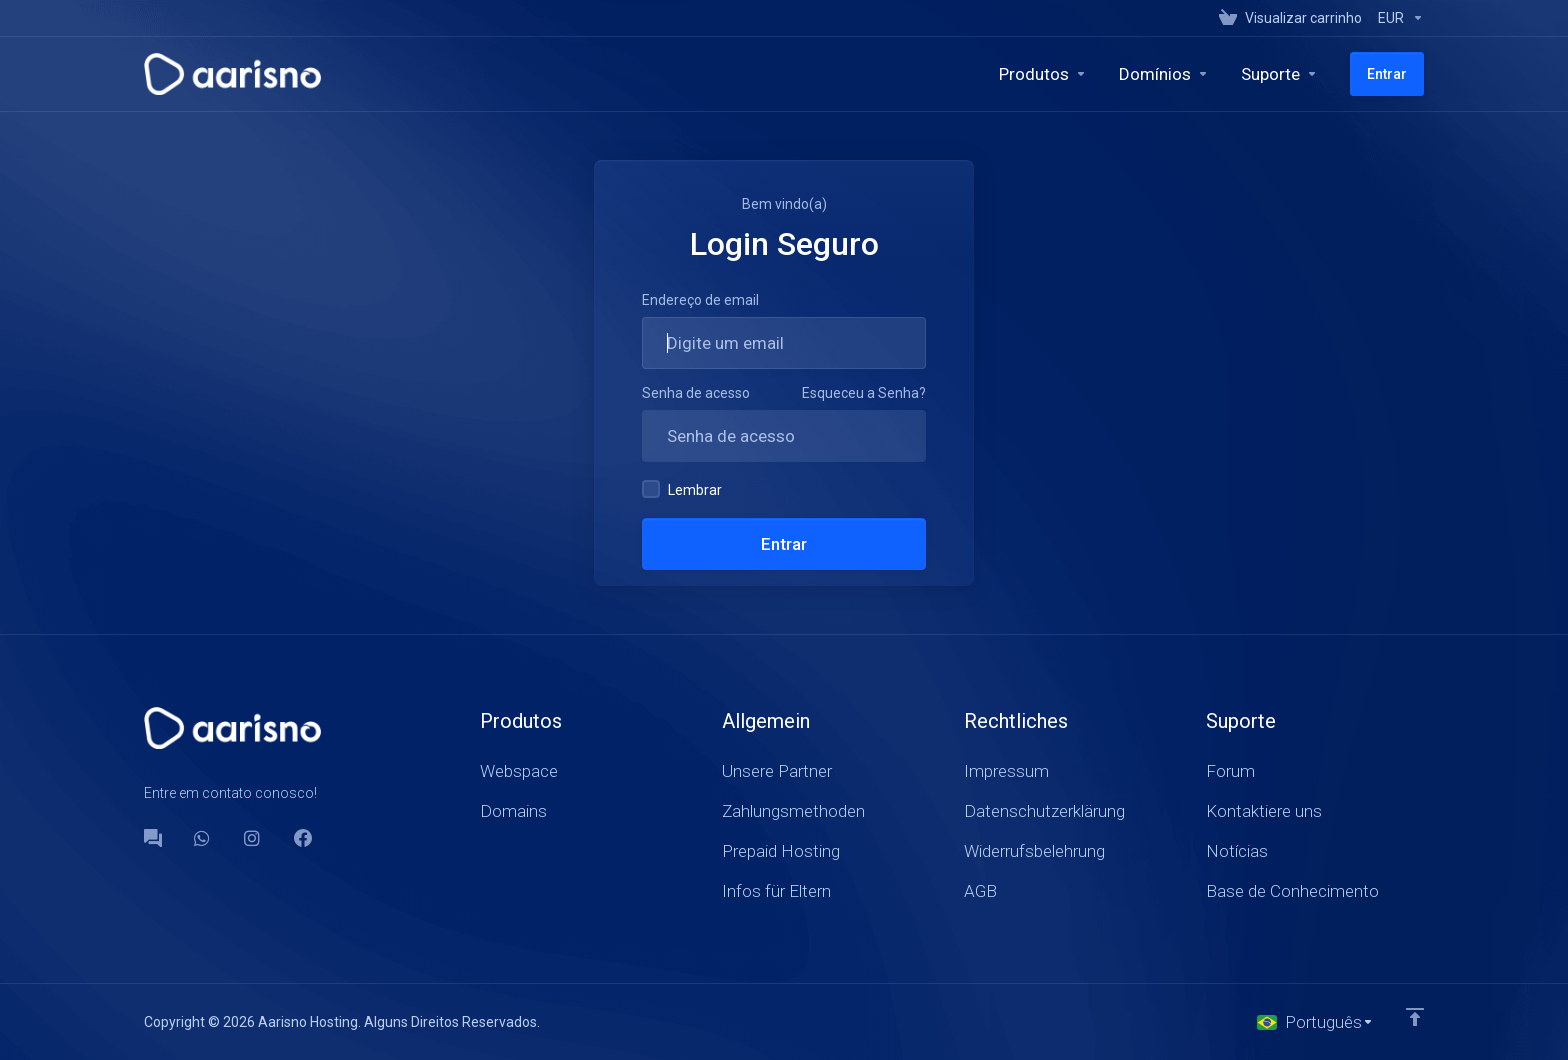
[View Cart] (1290, 18)
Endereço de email (700, 300)
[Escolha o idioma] (1315, 1022)
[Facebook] (303, 838)
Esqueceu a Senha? (864, 393)
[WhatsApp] (203, 838)
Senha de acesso (696, 393)
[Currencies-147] (1397, 18)
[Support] (1279, 74)
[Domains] (1164, 74)
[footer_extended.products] (1043, 74)
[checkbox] (651, 489)
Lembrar (682, 489)
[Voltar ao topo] (1415, 1017)
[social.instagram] (253, 838)
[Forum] (153, 838)
